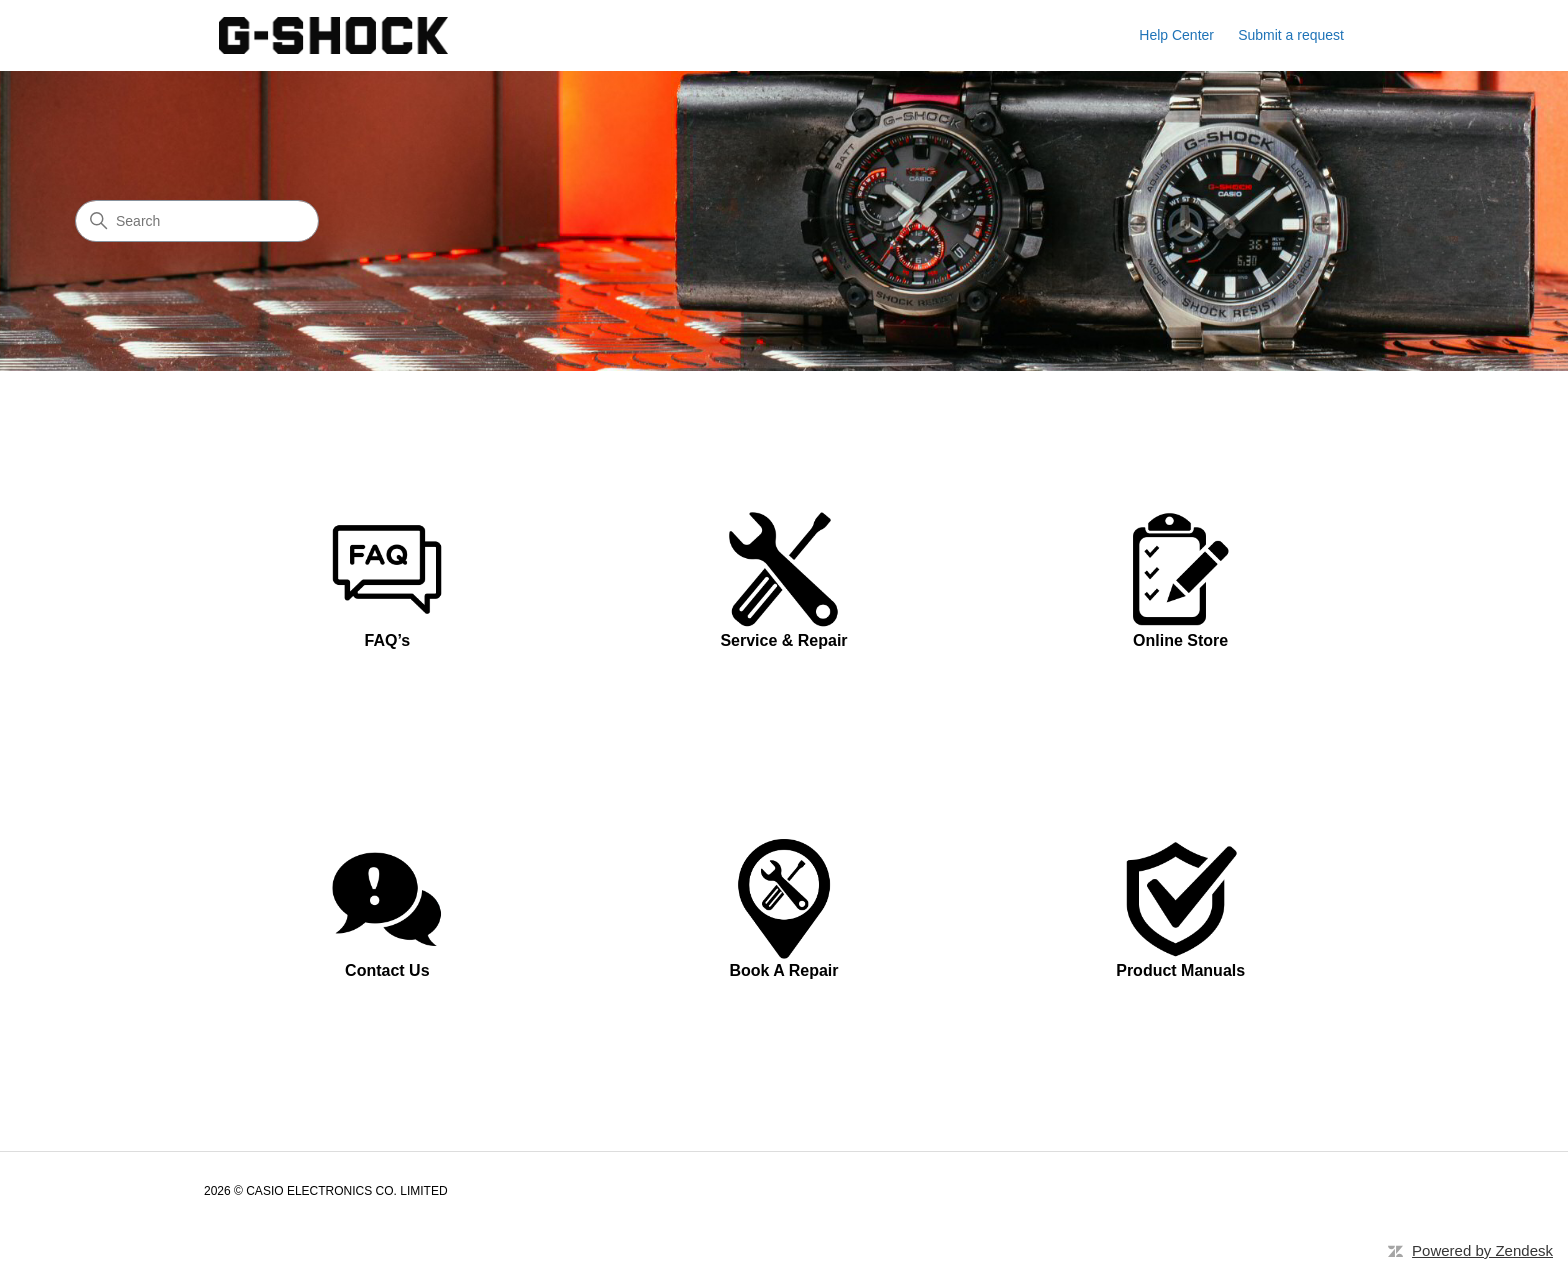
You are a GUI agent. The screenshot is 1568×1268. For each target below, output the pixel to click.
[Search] (197, 221)
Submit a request (1291, 35)
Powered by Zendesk (1482, 1250)
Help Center (1176, 35)
